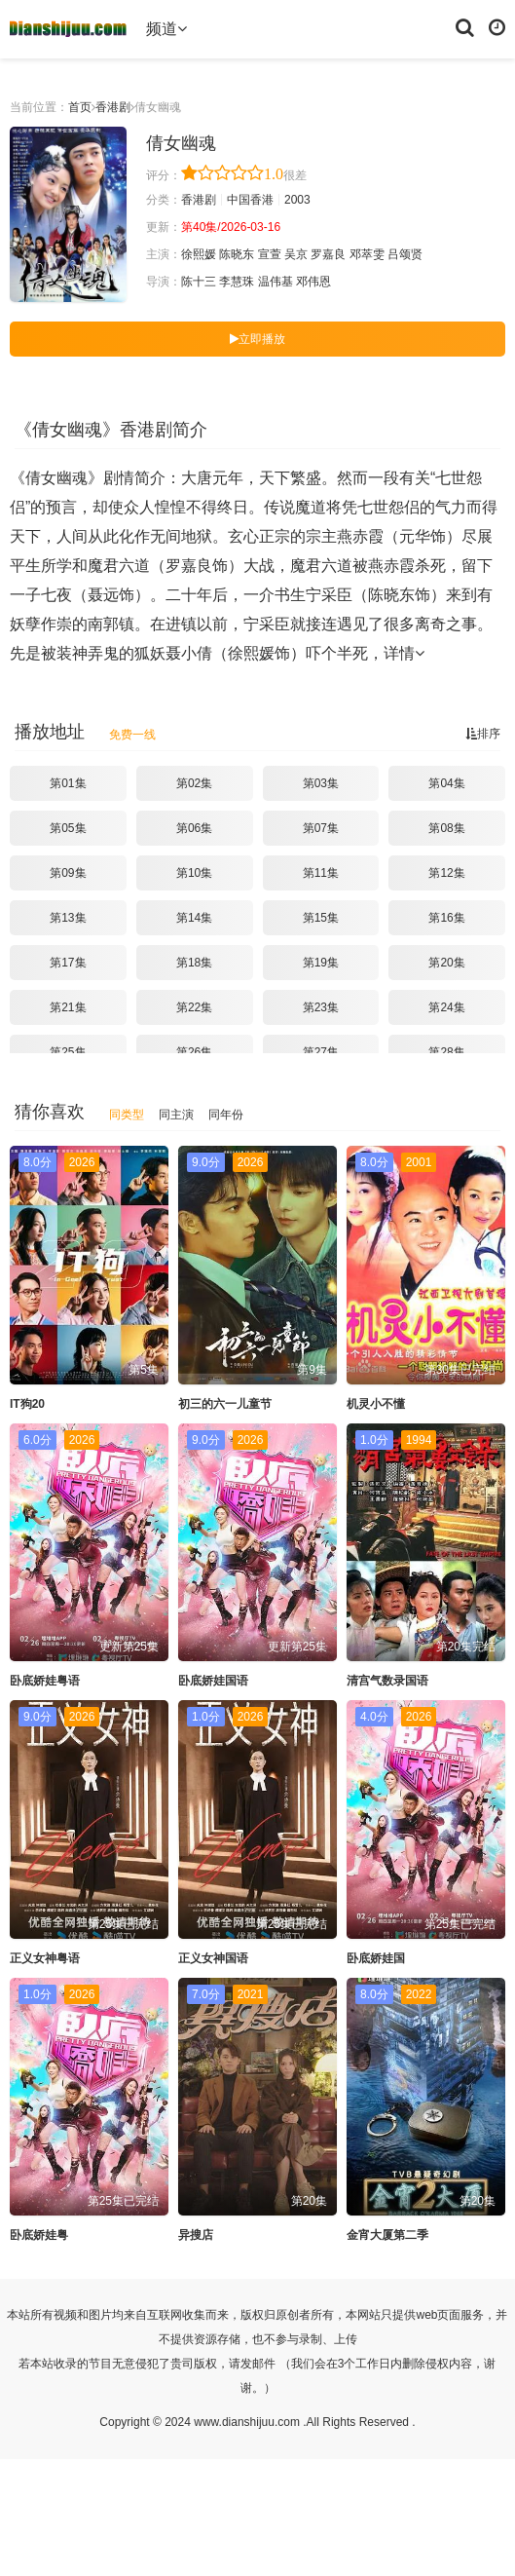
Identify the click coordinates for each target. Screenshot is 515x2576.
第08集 (446, 828)
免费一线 (132, 734)
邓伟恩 (313, 281)
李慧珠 (236, 281)
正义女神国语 (213, 1958)
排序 (482, 733)
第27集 (321, 1052)
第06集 (194, 828)
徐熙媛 (198, 254)
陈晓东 (236, 254)
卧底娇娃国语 (213, 1680)
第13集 (68, 918)
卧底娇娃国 (376, 1958)
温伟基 (275, 281)
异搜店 (195, 2235)
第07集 (321, 828)
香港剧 (112, 107)
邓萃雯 (367, 254)
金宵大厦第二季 (387, 2235)
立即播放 (257, 339)
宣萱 (269, 254)
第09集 (68, 873)
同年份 (225, 1114)
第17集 (68, 962)
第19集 (321, 962)
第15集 (321, 918)
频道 (166, 28)
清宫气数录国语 (387, 1680)
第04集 (446, 783)
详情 (404, 653)
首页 (80, 107)
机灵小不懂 (376, 1404)
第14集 (194, 918)
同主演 (176, 1114)
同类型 (126, 1114)
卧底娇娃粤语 (45, 1680)
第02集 (194, 783)
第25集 (68, 1052)
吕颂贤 (405, 254)
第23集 (321, 1007)
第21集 (68, 1007)
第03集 (321, 783)
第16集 (446, 918)
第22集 (194, 1007)
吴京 (296, 254)
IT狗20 (27, 1404)
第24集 (446, 1007)
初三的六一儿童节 (225, 1404)
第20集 (446, 962)
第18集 (194, 962)
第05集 (68, 828)
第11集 (321, 873)
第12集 (446, 873)
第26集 (194, 1052)
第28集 (446, 1052)
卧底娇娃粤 (39, 2235)
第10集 (194, 873)
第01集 (68, 783)
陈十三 (198, 281)
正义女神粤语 (45, 1958)
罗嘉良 (328, 254)
